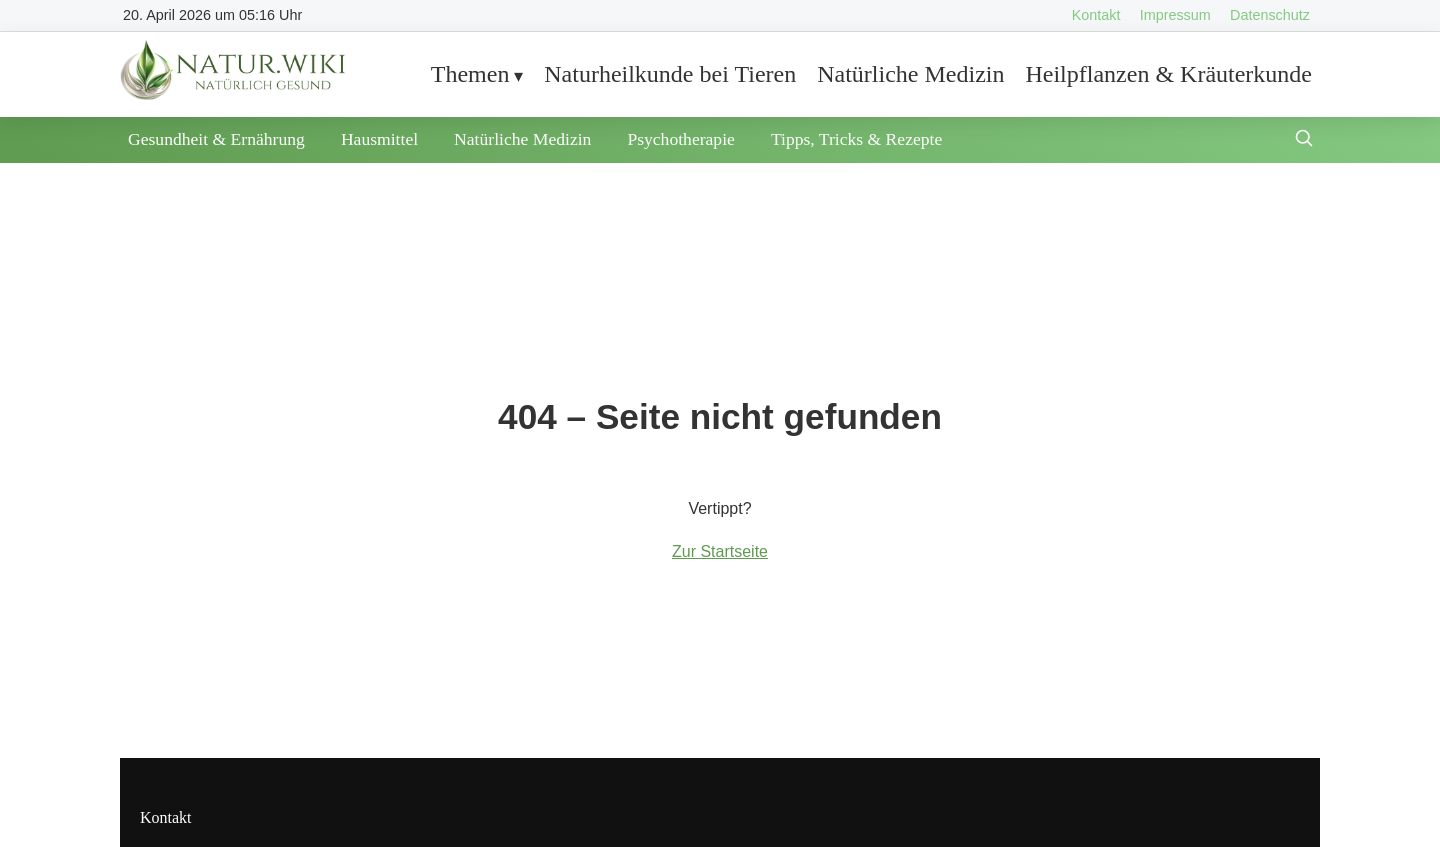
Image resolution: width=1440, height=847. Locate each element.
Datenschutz (1270, 15)
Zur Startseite (720, 551)
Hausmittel (379, 139)
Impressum (1175, 15)
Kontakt (1096, 15)
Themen (470, 74)
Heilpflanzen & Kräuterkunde (1168, 74)
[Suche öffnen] (1304, 140)
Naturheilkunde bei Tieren (670, 74)
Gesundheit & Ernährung (216, 139)
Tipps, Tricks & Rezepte (856, 139)
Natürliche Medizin (910, 74)
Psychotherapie (681, 139)
